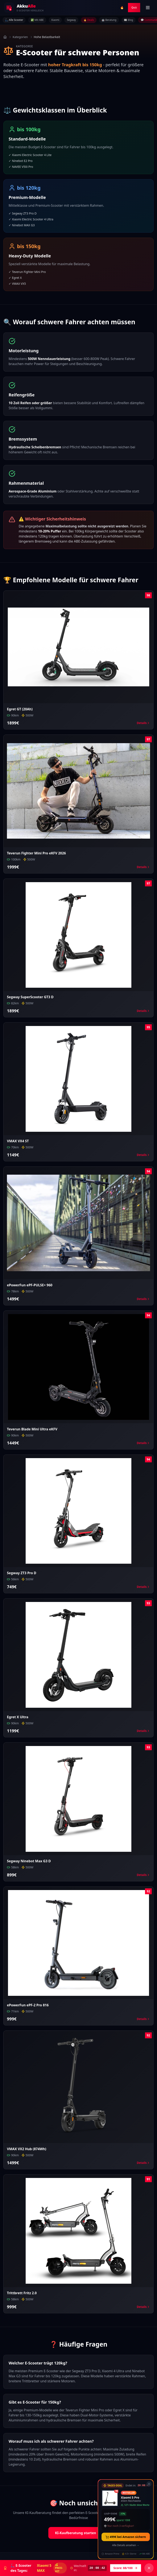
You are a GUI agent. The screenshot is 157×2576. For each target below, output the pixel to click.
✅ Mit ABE (37, 20)
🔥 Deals (88, 20)
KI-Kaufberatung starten (78, 2533)
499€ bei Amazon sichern (126, 2537)
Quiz (134, 7)
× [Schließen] (149, 2484)
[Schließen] (149, 2568)
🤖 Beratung (109, 20)
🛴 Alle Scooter (14, 20)
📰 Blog (128, 20)
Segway (71, 20)
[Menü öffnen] (148, 8)
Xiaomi (55, 20)
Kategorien (20, 37)
